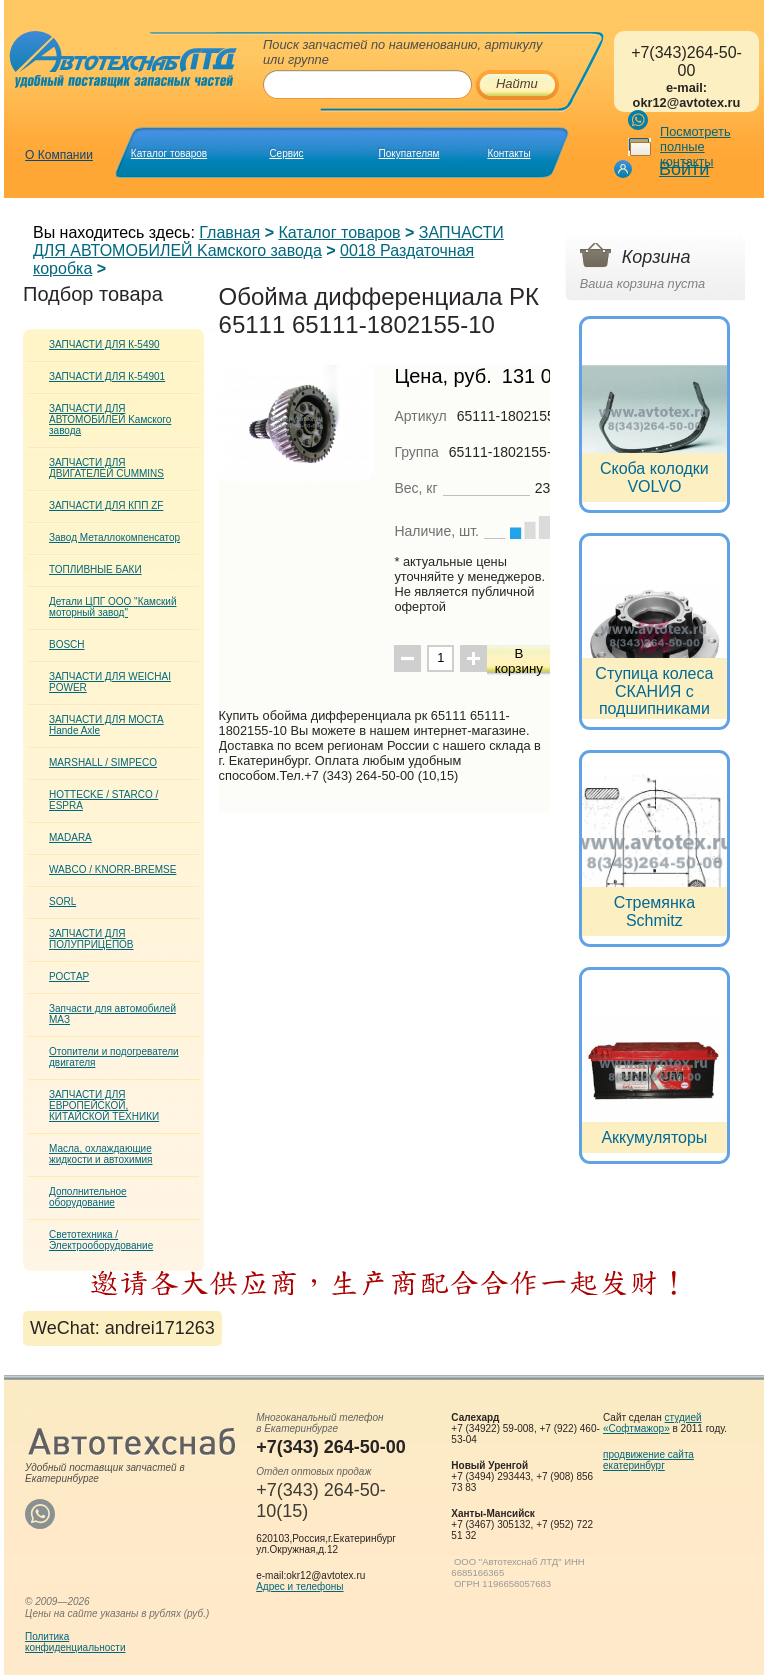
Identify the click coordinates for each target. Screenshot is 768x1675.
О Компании (59, 155)
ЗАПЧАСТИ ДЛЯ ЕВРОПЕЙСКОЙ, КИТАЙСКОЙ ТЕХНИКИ (104, 1105)
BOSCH (67, 644)
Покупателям (409, 153)
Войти (684, 169)
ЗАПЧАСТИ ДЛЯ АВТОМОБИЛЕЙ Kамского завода (268, 241)
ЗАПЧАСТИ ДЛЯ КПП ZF (106, 505)
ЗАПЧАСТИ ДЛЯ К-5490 (104, 344)
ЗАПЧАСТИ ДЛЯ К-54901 (107, 376)
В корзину (519, 661)
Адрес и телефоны (299, 1586)
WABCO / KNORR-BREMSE (112, 869)
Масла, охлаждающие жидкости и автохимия (101, 1154)
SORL (62, 901)
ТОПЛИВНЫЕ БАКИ (95, 569)
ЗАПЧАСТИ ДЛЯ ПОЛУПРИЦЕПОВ (91, 939)
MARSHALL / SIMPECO (103, 762)
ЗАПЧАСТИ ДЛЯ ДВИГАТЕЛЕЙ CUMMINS (106, 468)
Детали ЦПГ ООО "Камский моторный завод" (112, 607)
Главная (229, 232)
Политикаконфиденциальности (75, 1642)
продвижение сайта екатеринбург (648, 1460)
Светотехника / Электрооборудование (101, 1240)
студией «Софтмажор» (652, 1423)
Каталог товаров (169, 153)
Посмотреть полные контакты (695, 146)
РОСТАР (69, 976)
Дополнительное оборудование (88, 1197)
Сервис (286, 153)
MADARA (70, 837)
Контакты (508, 153)
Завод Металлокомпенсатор (114, 537)
